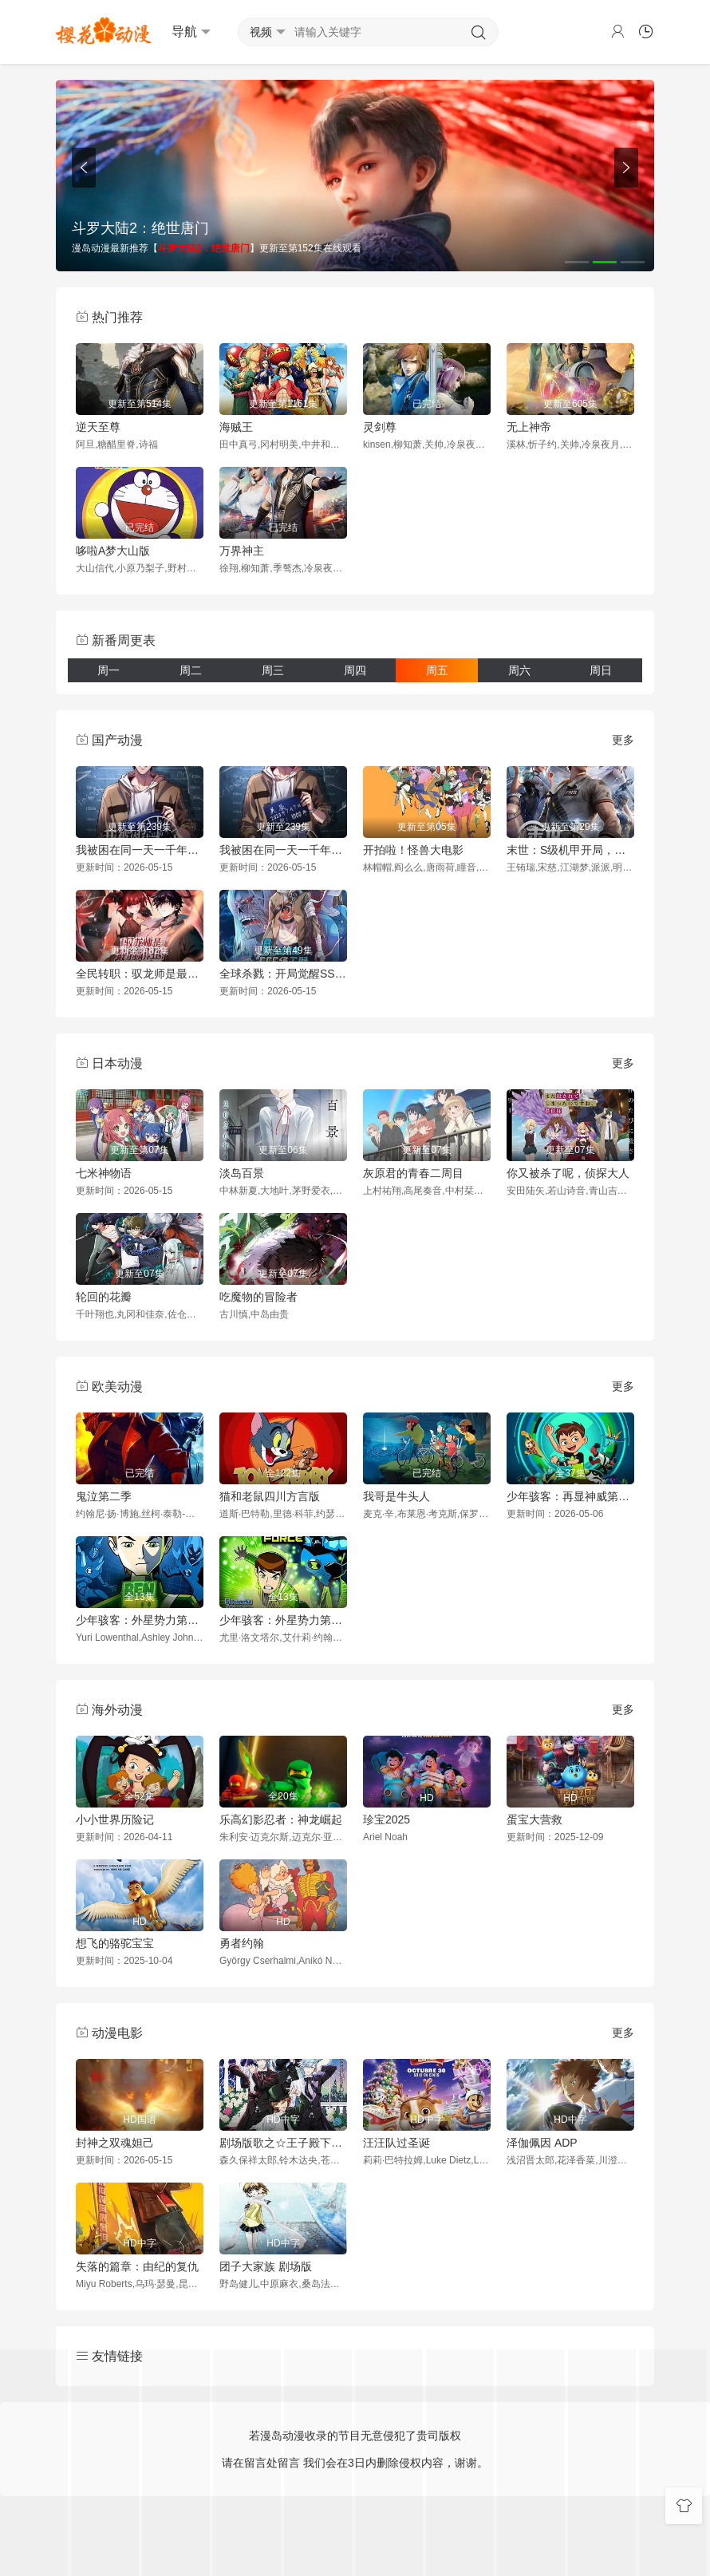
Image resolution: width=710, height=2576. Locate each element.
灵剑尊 (379, 427)
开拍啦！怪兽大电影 (413, 850)
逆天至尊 (98, 427)
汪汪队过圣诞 (396, 2142)
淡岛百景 (241, 1173)
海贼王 (236, 427)
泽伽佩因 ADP (542, 2142)
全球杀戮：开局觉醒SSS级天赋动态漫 (283, 973)
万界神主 (241, 550)
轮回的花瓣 (104, 1296)
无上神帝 (529, 427)
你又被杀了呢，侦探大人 (568, 1173)
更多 (623, 739)
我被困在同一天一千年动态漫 (139, 850)
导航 (191, 32)
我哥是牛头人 (396, 1496)
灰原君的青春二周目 (413, 1173)
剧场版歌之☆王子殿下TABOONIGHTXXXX (283, 2142)
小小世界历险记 (115, 1819)
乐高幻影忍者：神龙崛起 (280, 1819)
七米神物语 (104, 1173)
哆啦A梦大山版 (113, 550)
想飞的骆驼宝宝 (115, 1943)
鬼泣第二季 (104, 1496)
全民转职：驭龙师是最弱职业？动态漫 (139, 973)
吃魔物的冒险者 (258, 1296)
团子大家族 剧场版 (265, 2266)
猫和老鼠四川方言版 (269, 1496)
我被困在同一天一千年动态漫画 (283, 850)
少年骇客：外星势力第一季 (139, 1620)
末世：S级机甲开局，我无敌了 (570, 850)
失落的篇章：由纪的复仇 (137, 2266)
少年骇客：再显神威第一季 (570, 1496)
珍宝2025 (386, 1819)
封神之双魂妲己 (115, 2142)
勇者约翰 (241, 1943)
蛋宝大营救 (534, 1819)
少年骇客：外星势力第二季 (283, 1620)
